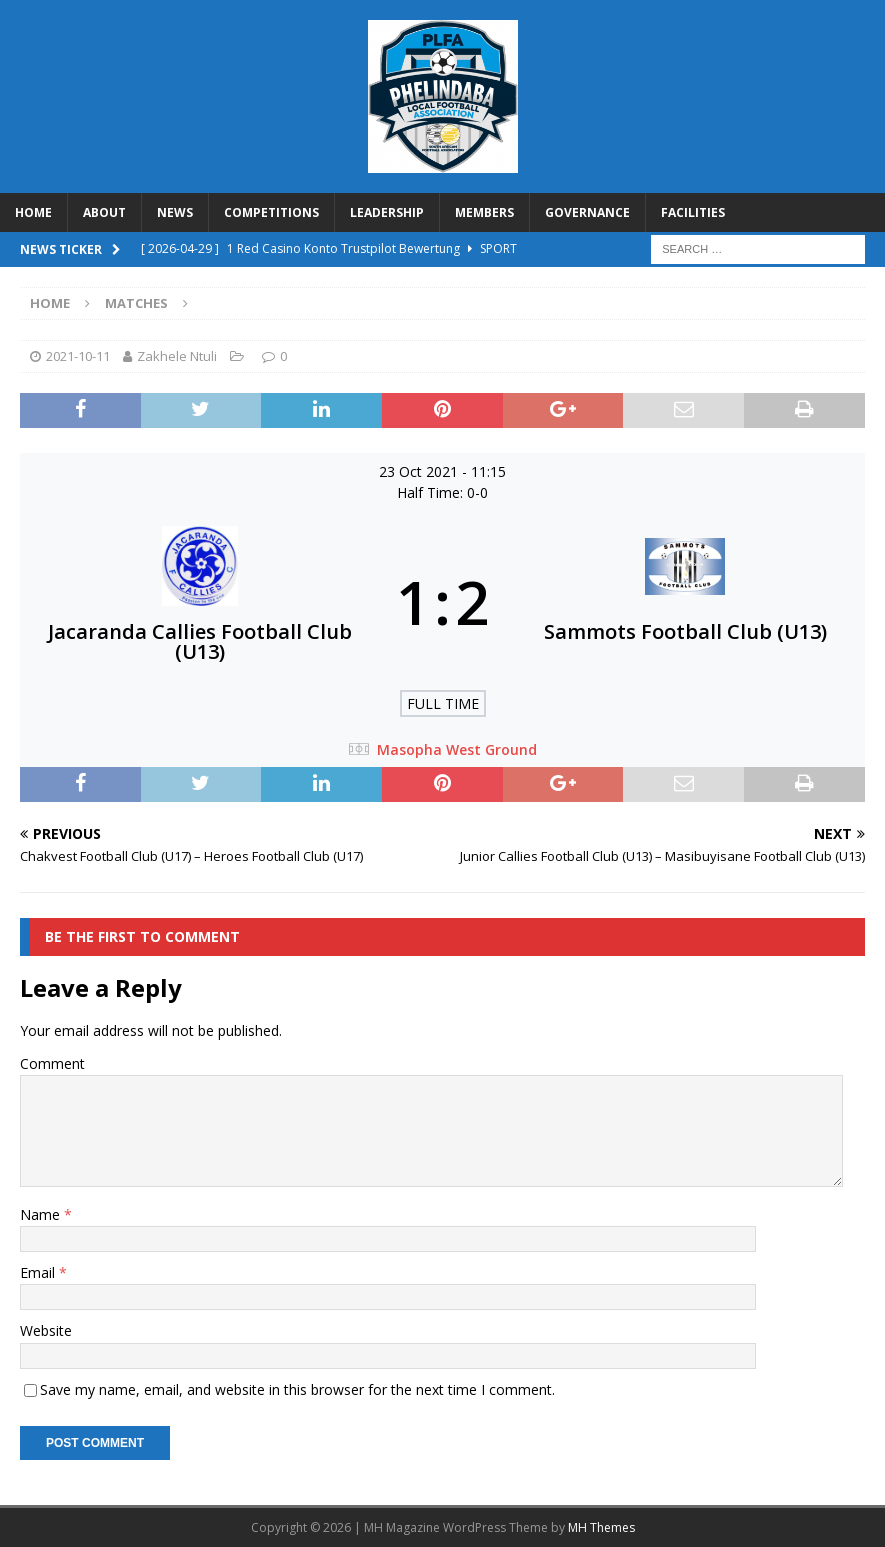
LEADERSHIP (387, 212)
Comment (52, 1063)
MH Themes (601, 1527)
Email (39, 1272)
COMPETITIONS (271, 212)
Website (46, 1330)
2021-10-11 (78, 356)
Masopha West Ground (457, 749)
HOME (33, 212)
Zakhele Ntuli (177, 356)
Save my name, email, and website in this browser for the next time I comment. (297, 1389)
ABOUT (104, 212)
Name (42, 1214)
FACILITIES (693, 212)
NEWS (175, 212)
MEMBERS (484, 212)
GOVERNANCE (587, 212)
